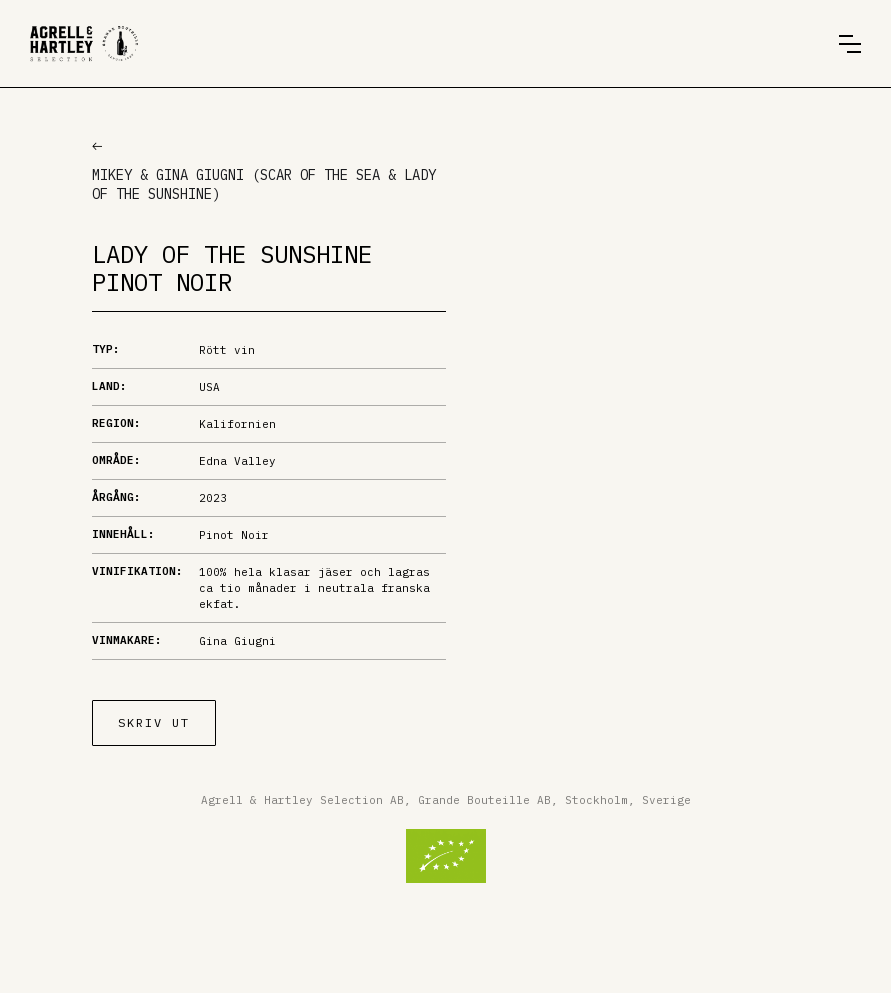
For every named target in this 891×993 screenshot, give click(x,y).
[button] (850, 44)
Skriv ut (154, 722)
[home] (84, 43)
